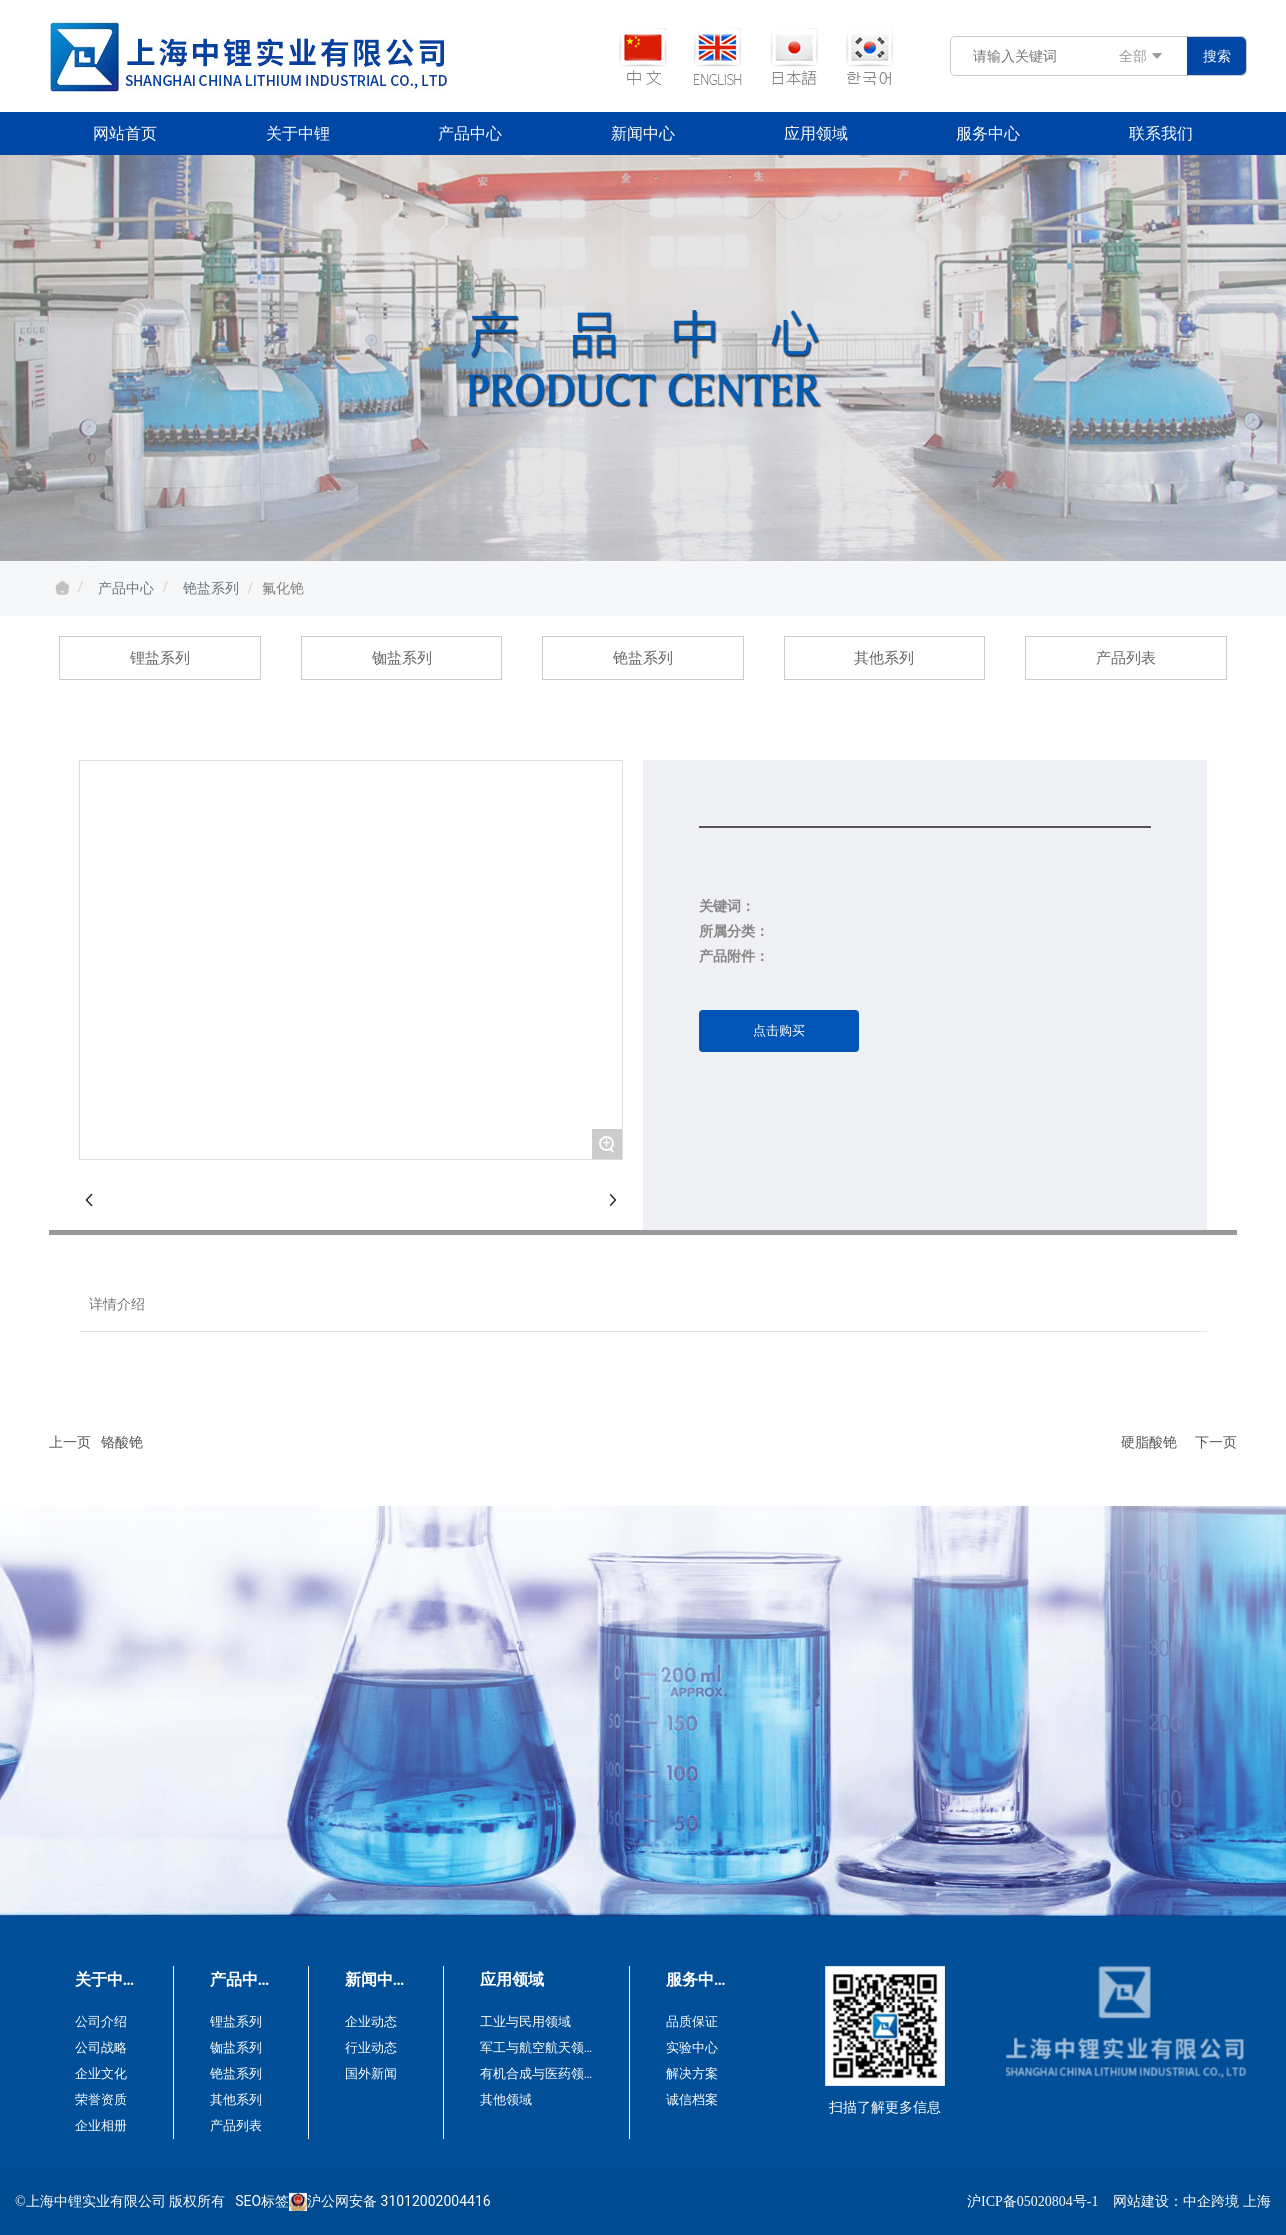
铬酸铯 (122, 1442)
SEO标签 (262, 2201)
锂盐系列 (160, 658)
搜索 (1217, 56)
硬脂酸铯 (1149, 1442)
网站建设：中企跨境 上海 (1192, 2201)
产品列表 (1126, 658)
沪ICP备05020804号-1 (1032, 2201)
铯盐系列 (211, 588)
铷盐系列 (402, 658)
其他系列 (884, 658)
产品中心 (126, 588)
